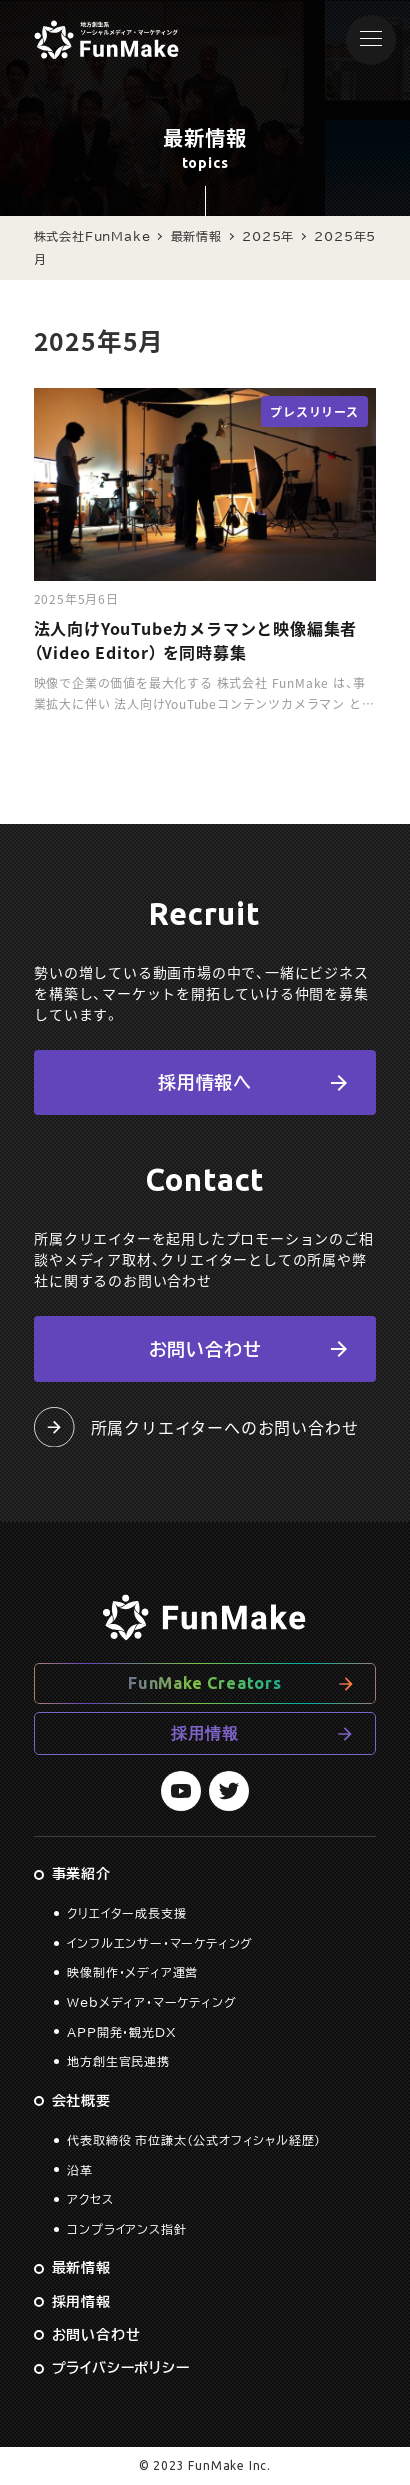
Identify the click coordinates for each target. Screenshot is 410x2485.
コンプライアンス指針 (126, 2229)
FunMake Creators (205, 1683)
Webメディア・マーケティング (151, 2002)
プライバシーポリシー (121, 2368)
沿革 (80, 2170)
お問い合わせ (205, 1349)
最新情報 (81, 2268)
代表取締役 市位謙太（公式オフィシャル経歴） (194, 2140)
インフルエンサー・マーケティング (160, 1943)
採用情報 (204, 1733)
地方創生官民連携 (118, 2061)
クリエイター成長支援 (126, 1913)
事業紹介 (81, 1874)
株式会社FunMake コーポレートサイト (107, 39)
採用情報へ (205, 1082)
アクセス (90, 2199)
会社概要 (81, 2101)
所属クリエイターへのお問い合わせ (196, 1427)
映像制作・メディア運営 (132, 1972)
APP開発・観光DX (121, 2032)
